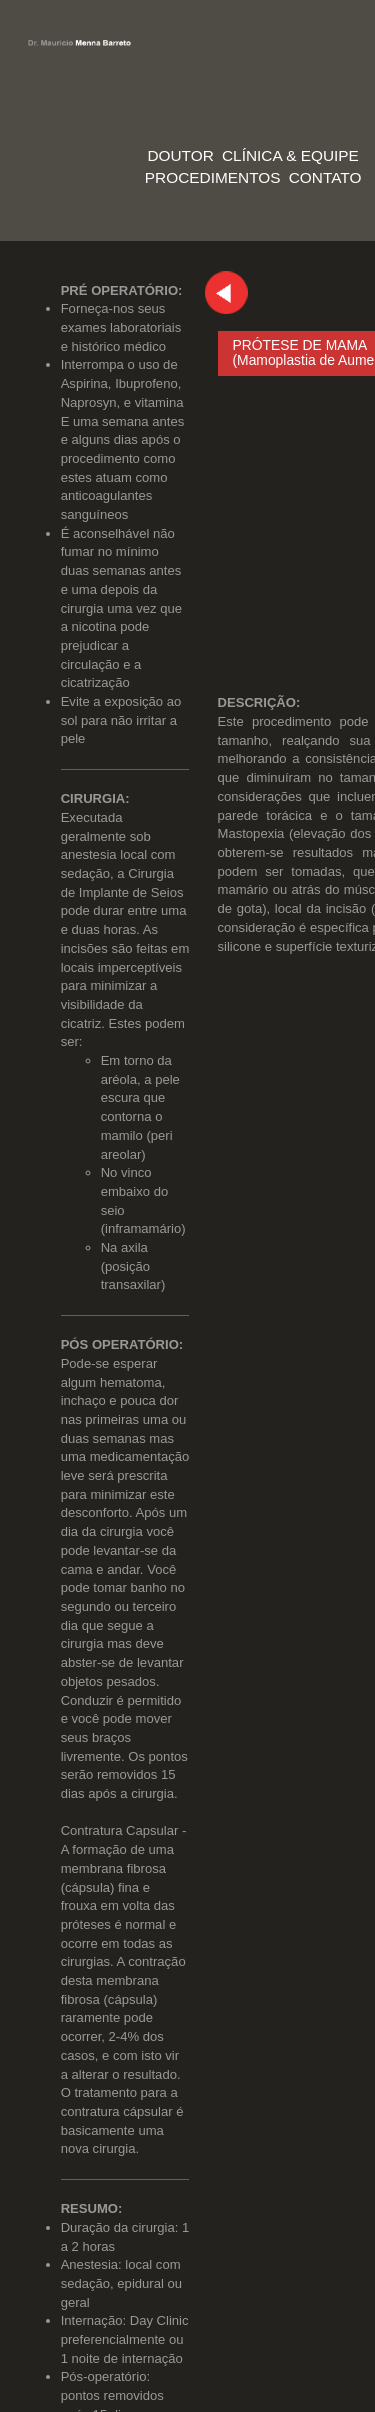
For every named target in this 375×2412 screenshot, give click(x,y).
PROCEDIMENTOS (213, 177)
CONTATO (325, 177)
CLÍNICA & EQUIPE (290, 155)
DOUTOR (180, 155)
